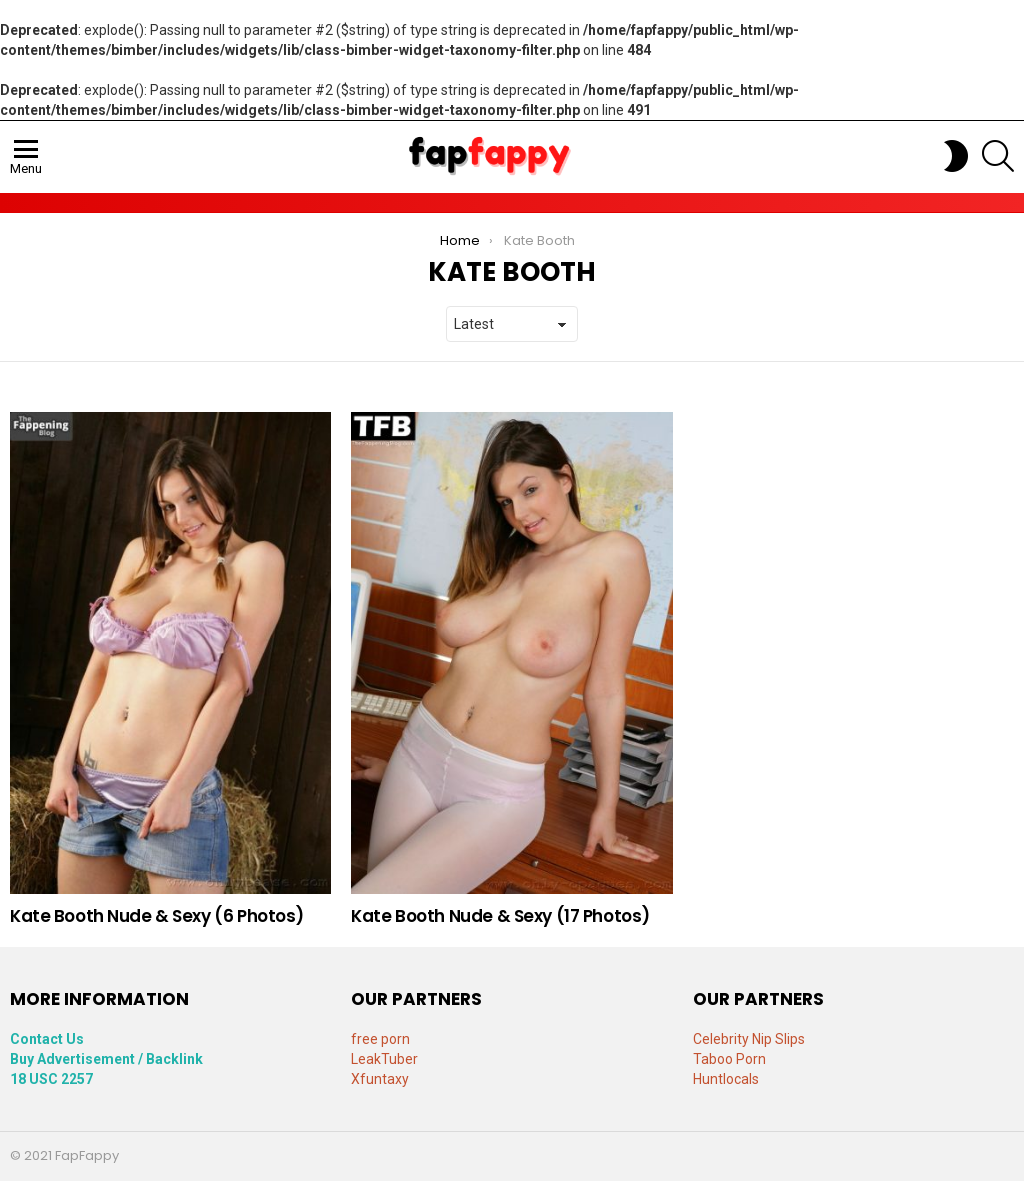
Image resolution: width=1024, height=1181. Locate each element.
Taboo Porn (729, 1059)
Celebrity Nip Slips (749, 1039)
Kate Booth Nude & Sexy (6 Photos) (157, 916)
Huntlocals (726, 1079)
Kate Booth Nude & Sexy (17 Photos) (500, 916)
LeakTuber (384, 1059)
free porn (380, 1039)
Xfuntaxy (380, 1079)
